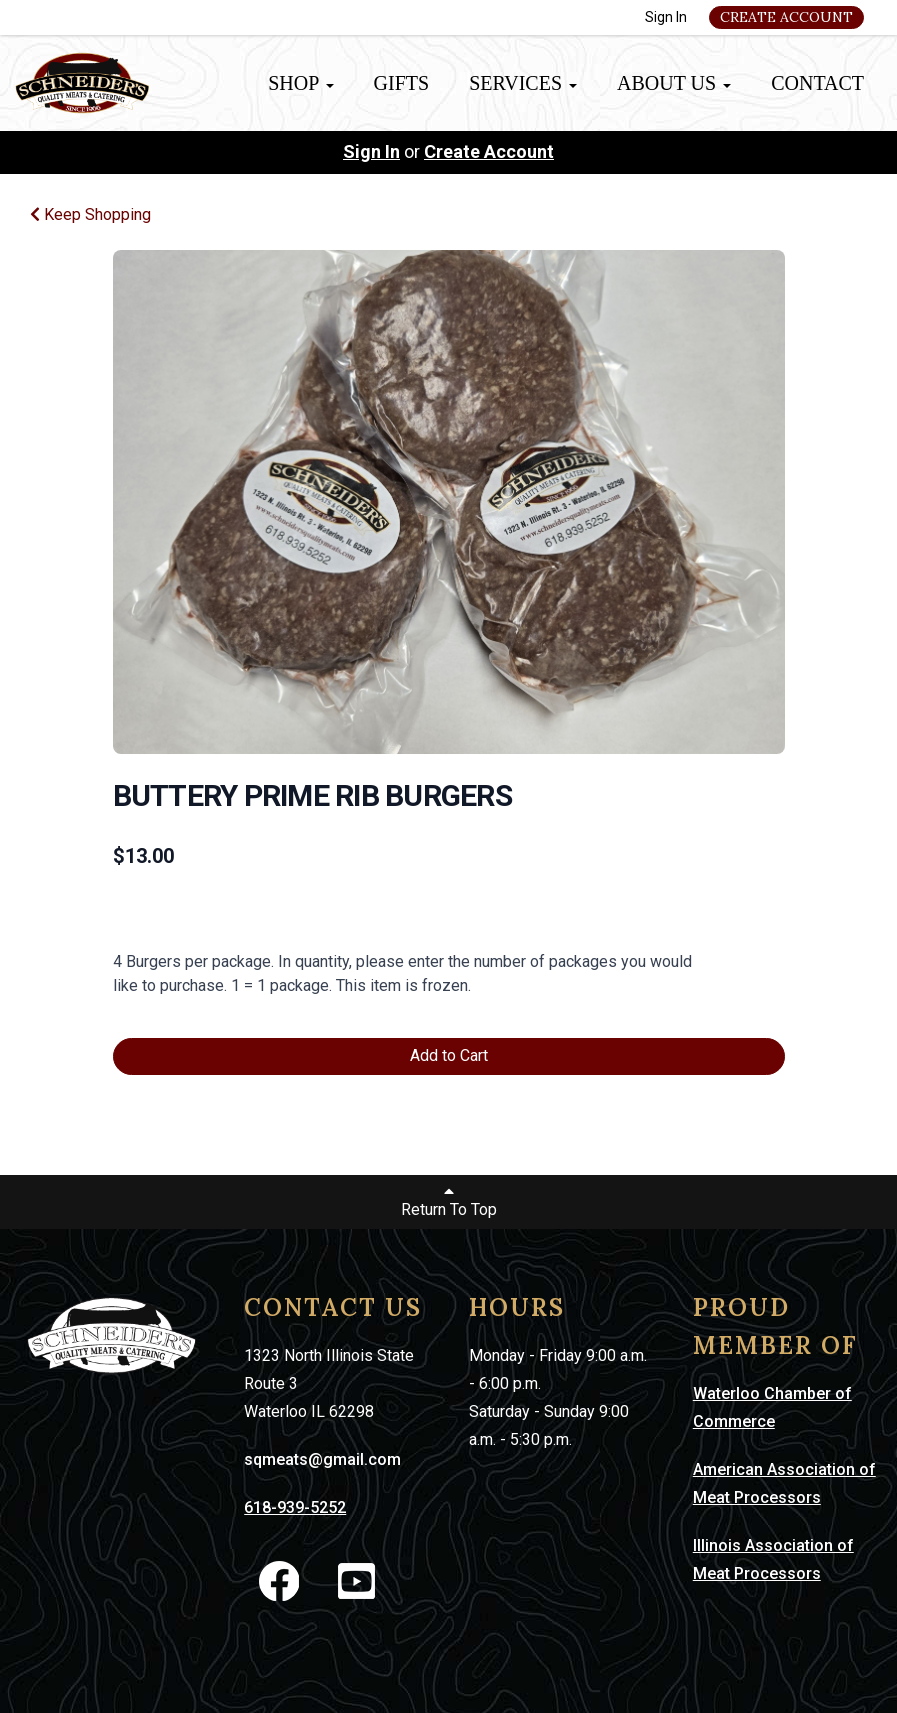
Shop (300, 83)
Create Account (786, 17)
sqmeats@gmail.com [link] (322, 1459)
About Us (674, 83)
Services (523, 83)
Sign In (666, 17)
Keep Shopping (90, 214)
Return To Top (449, 1201)
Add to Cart (449, 1055)
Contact (817, 83)
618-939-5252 (295, 1507)
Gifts (402, 83)
